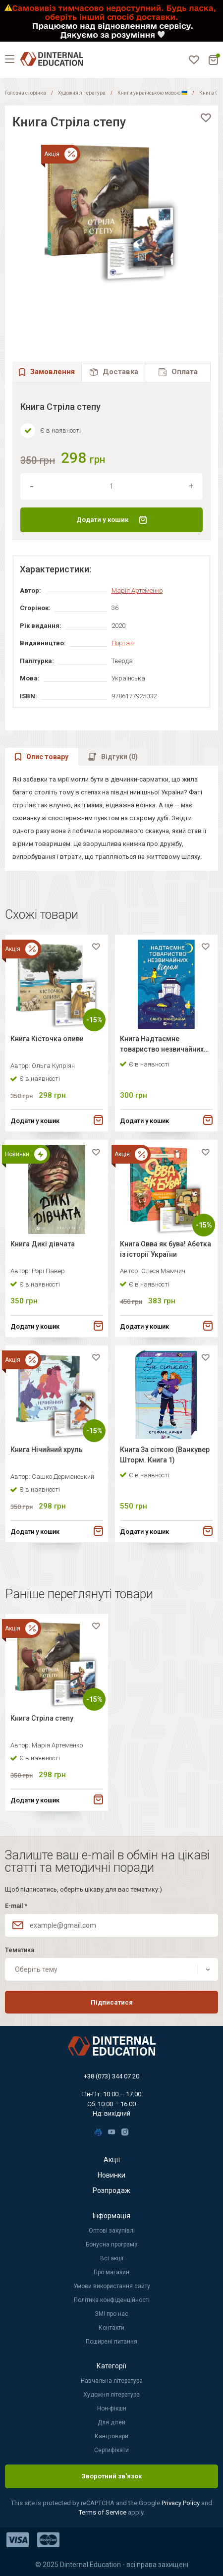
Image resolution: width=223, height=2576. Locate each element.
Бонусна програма (112, 2244)
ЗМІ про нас (111, 2313)
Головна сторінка (25, 93)
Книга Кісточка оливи (47, 1039)
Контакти (111, 2327)
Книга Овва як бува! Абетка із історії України (165, 1249)
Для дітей (111, 2422)
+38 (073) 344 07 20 (111, 2076)
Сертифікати (111, 2450)
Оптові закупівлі (112, 2230)
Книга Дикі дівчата (42, 1244)
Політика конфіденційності (112, 2299)
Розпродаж (111, 2190)
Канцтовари (111, 2436)
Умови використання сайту (111, 2286)
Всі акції (111, 2258)
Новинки (111, 2175)
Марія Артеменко (137, 590)
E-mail (16, 1906)
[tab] (113, 372)
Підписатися (112, 2002)
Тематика (19, 1950)
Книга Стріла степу (41, 1718)
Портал (123, 643)
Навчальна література (112, 2380)
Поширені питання (111, 2341)
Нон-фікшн (111, 2408)
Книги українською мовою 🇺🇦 (152, 93)
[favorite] (206, 118)
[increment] (191, 486)
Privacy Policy (181, 2503)
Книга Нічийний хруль (46, 1450)
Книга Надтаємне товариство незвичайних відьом (162, 1045)
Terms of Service (103, 2512)
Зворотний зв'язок (111, 2476)
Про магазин (111, 2272)
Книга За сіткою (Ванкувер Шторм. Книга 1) (165, 1455)
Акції (112, 2160)
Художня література (82, 93)
